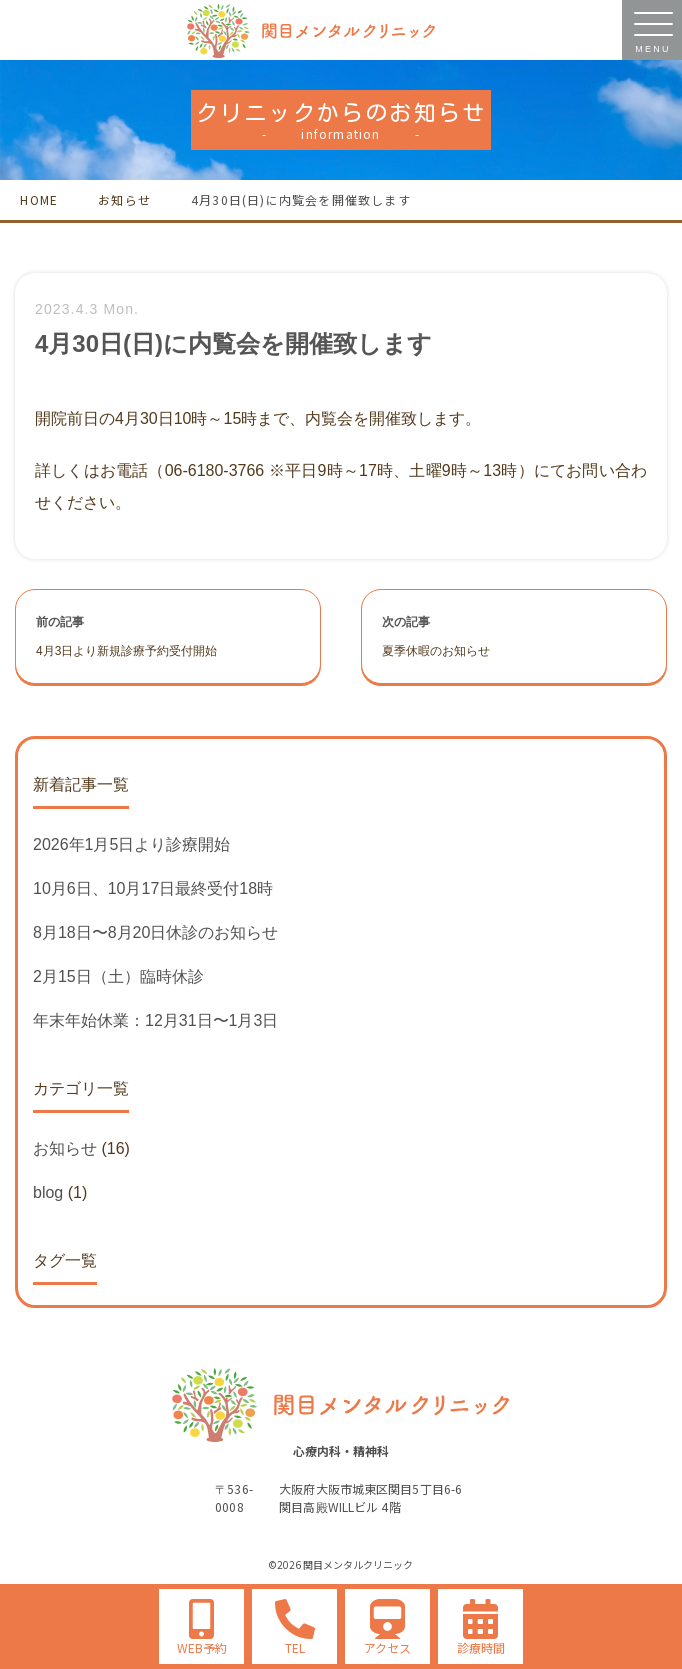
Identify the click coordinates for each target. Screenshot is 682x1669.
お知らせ (65, 1148)
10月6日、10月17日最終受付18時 (153, 888)
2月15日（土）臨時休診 (118, 976)
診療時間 (481, 1647)
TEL (295, 1647)
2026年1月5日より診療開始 (131, 844)
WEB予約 (202, 1647)
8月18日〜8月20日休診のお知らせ (155, 932)
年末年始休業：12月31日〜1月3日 (155, 1020)
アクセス (387, 1647)
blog (48, 1192)
